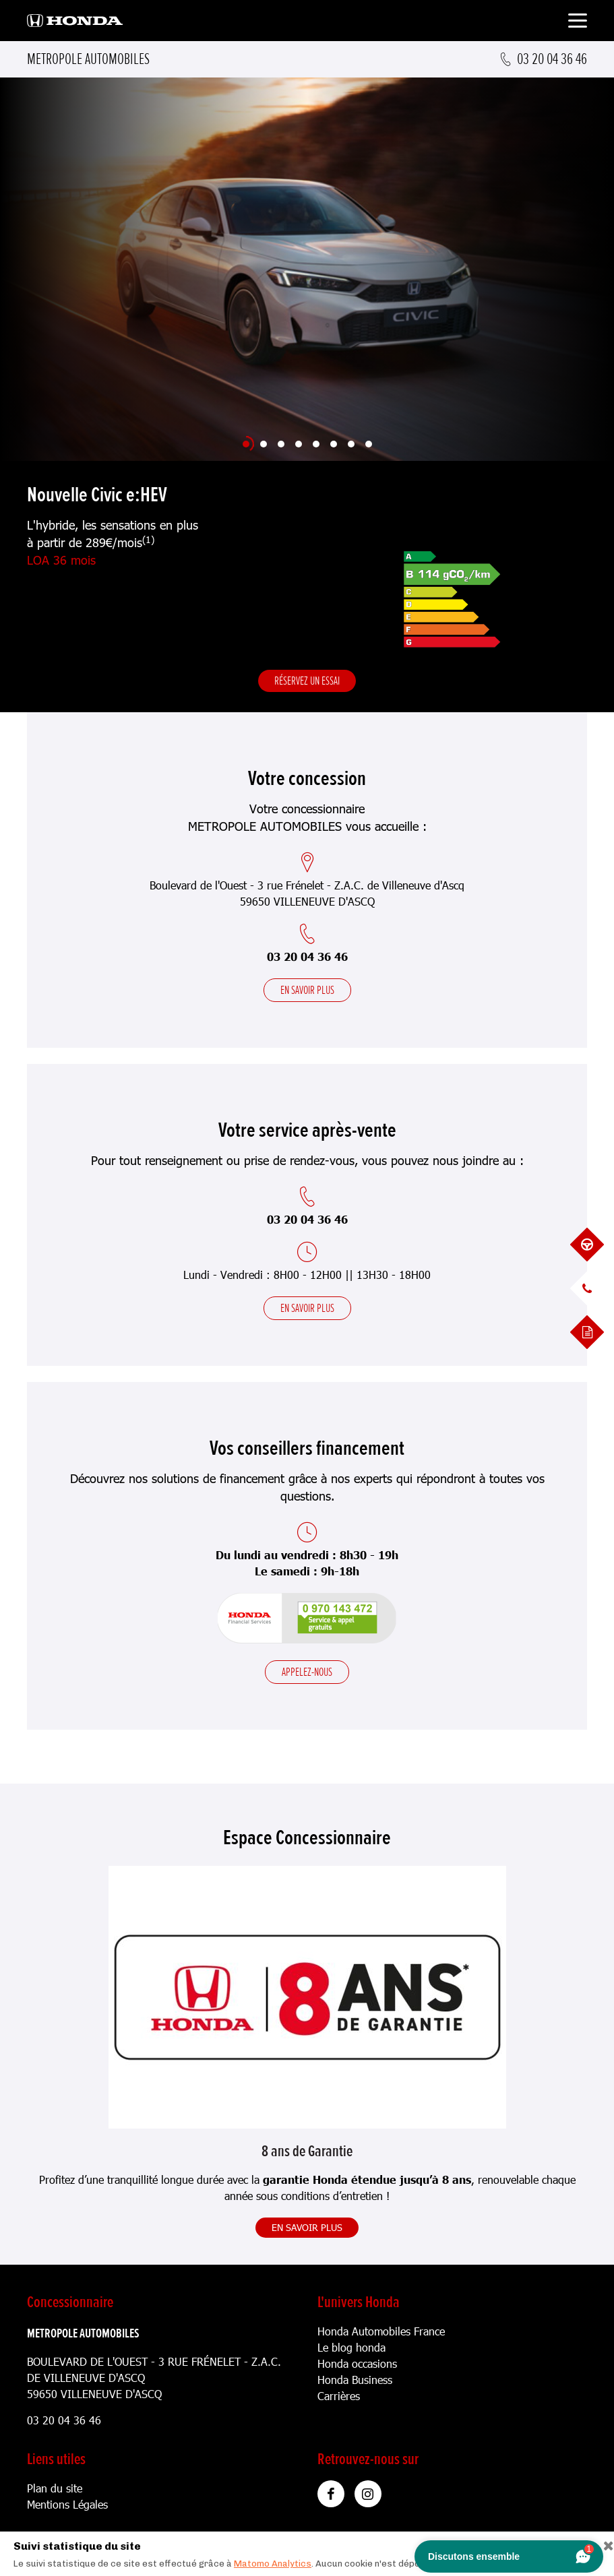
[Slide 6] (333, 444)
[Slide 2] (263, 444)
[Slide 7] (351, 444)
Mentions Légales (67, 2504)
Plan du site (54, 2488)
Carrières (338, 2395)
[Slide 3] (281, 444)
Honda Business (354, 2379)
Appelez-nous (307, 1671)
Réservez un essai (307, 680)
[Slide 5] (316, 444)
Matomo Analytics (272, 2563)
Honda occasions (357, 2363)
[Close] (603, 2543)
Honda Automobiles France (381, 2331)
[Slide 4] (298, 444)
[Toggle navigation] (577, 22)
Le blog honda (351, 2347)
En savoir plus (307, 989)
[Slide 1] (246, 444)
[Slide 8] (368, 444)
